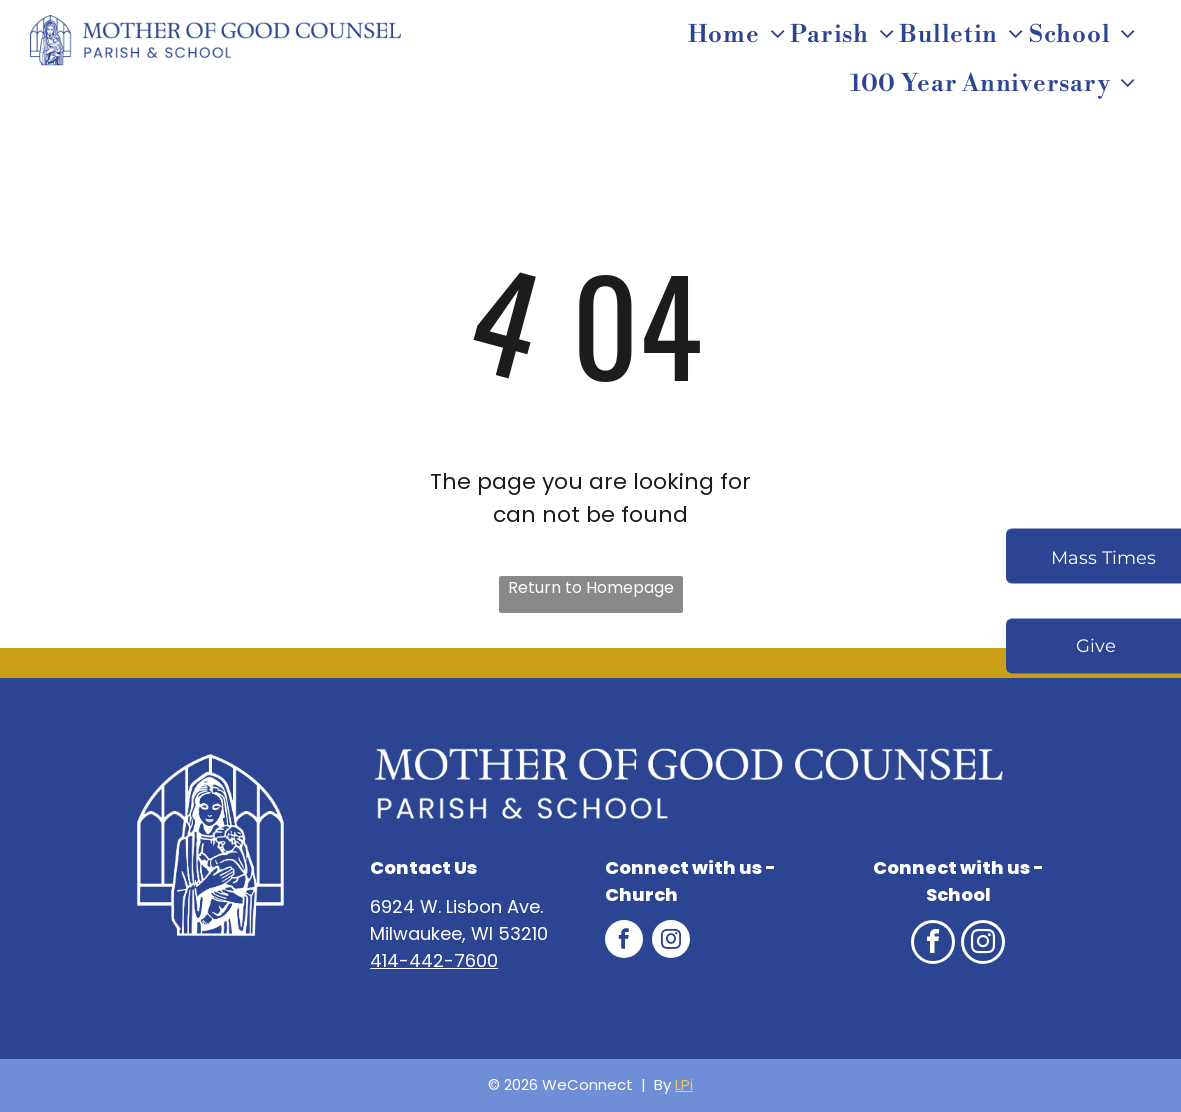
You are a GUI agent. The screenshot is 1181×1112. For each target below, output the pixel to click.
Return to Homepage (591, 587)
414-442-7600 (434, 960)
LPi (684, 1084)
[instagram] (671, 941)
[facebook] (624, 941)
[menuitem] (739, 35)
